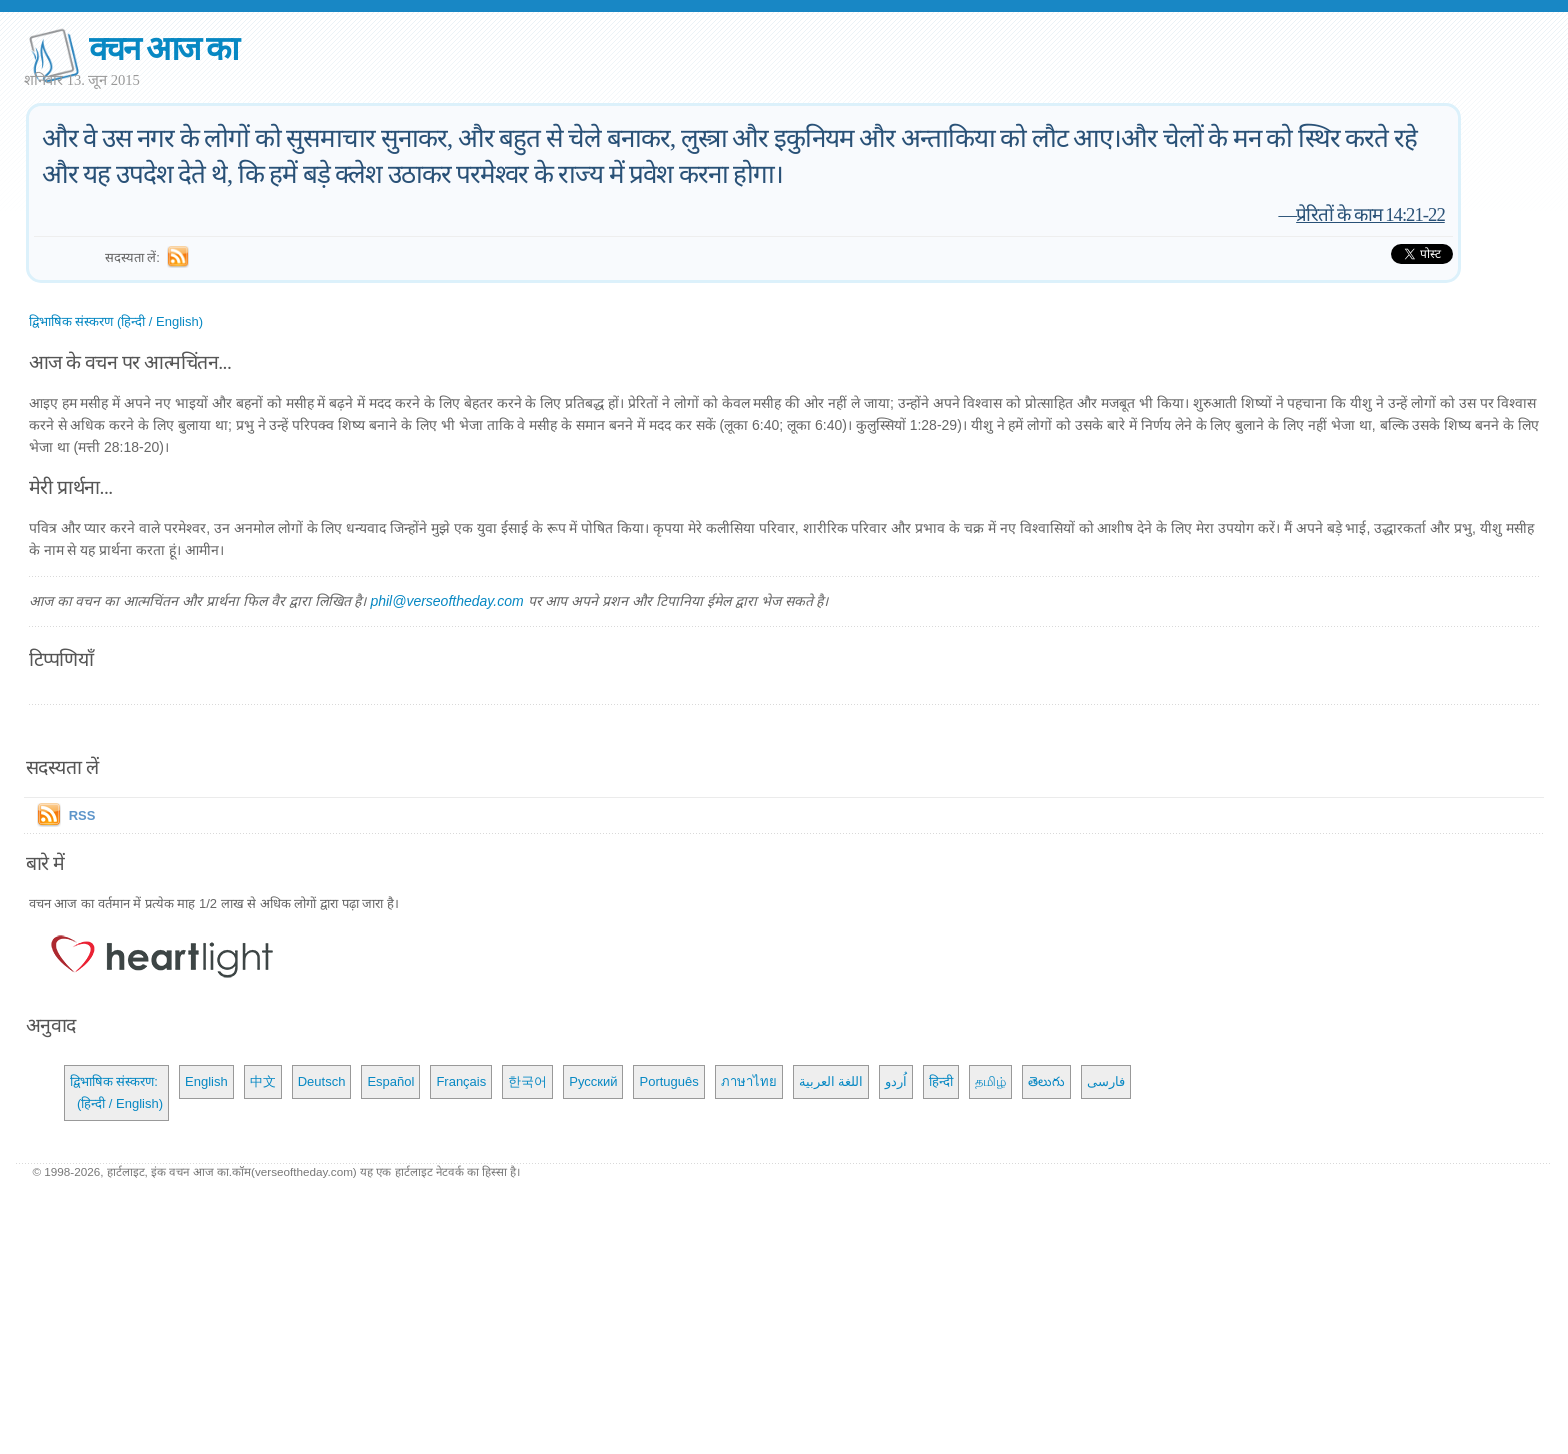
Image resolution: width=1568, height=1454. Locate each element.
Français (461, 1081)
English (206, 1081)
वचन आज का (163, 48)
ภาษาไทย (749, 1081)
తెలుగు (1046, 1081)
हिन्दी (941, 1081)
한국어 (527, 1081)
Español (390, 1081)
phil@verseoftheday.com (446, 601)
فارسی (1106, 1081)
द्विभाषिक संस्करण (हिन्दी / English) (116, 321)
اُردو (896, 1081)
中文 (263, 1081)
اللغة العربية (831, 1081)
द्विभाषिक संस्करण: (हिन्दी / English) (116, 1092)
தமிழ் (990, 1081)
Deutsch (322, 1081)
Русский (593, 1081)
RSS (82, 815)
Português (668, 1081)
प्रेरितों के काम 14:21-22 (1370, 214)
